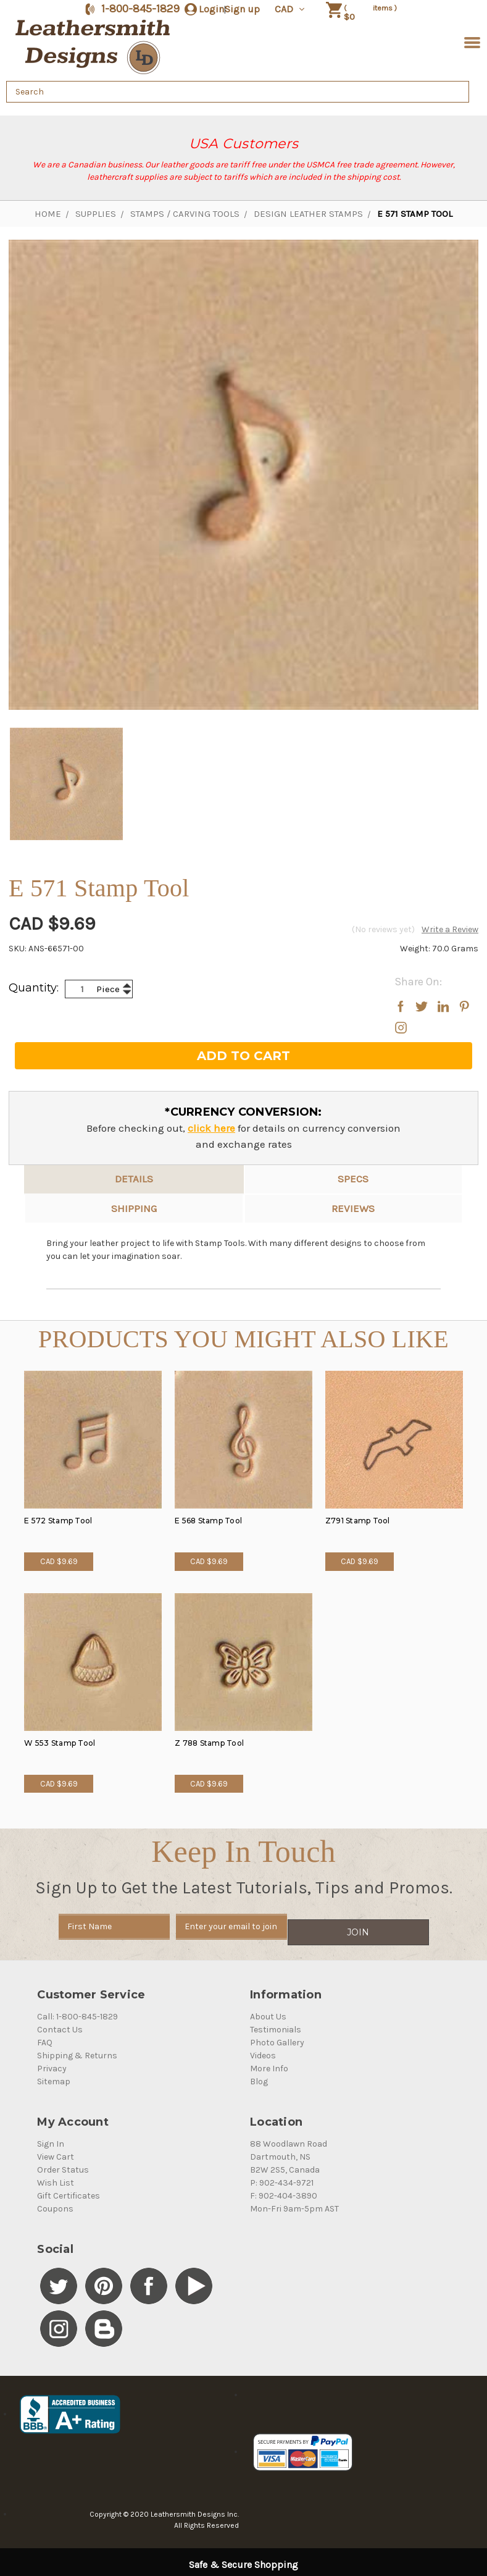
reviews (353, 1208)
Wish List (55, 2177)
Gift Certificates (68, 2190)
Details (134, 1178)
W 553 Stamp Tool (59, 1743)
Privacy (52, 2063)
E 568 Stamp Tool (208, 1520)
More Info (269, 2063)
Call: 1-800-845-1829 (77, 2011)
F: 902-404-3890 (283, 2190)
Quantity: (34, 988)
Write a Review (450, 929)
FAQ (44, 2037)
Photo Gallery (277, 2037)
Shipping (134, 1208)
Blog (259, 2076)
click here (211, 1128)
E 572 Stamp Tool (58, 1520)
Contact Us (60, 2024)
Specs (353, 1178)
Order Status (63, 2164)
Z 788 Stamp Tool (209, 1743)
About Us (268, 2011)
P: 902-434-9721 (282, 2177)
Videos (263, 2050)
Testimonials (275, 2024)
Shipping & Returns (77, 2050)
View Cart (55, 2151)
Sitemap (53, 2076)
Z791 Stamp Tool (357, 1520)
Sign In (50, 2138)
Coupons (55, 2203)
